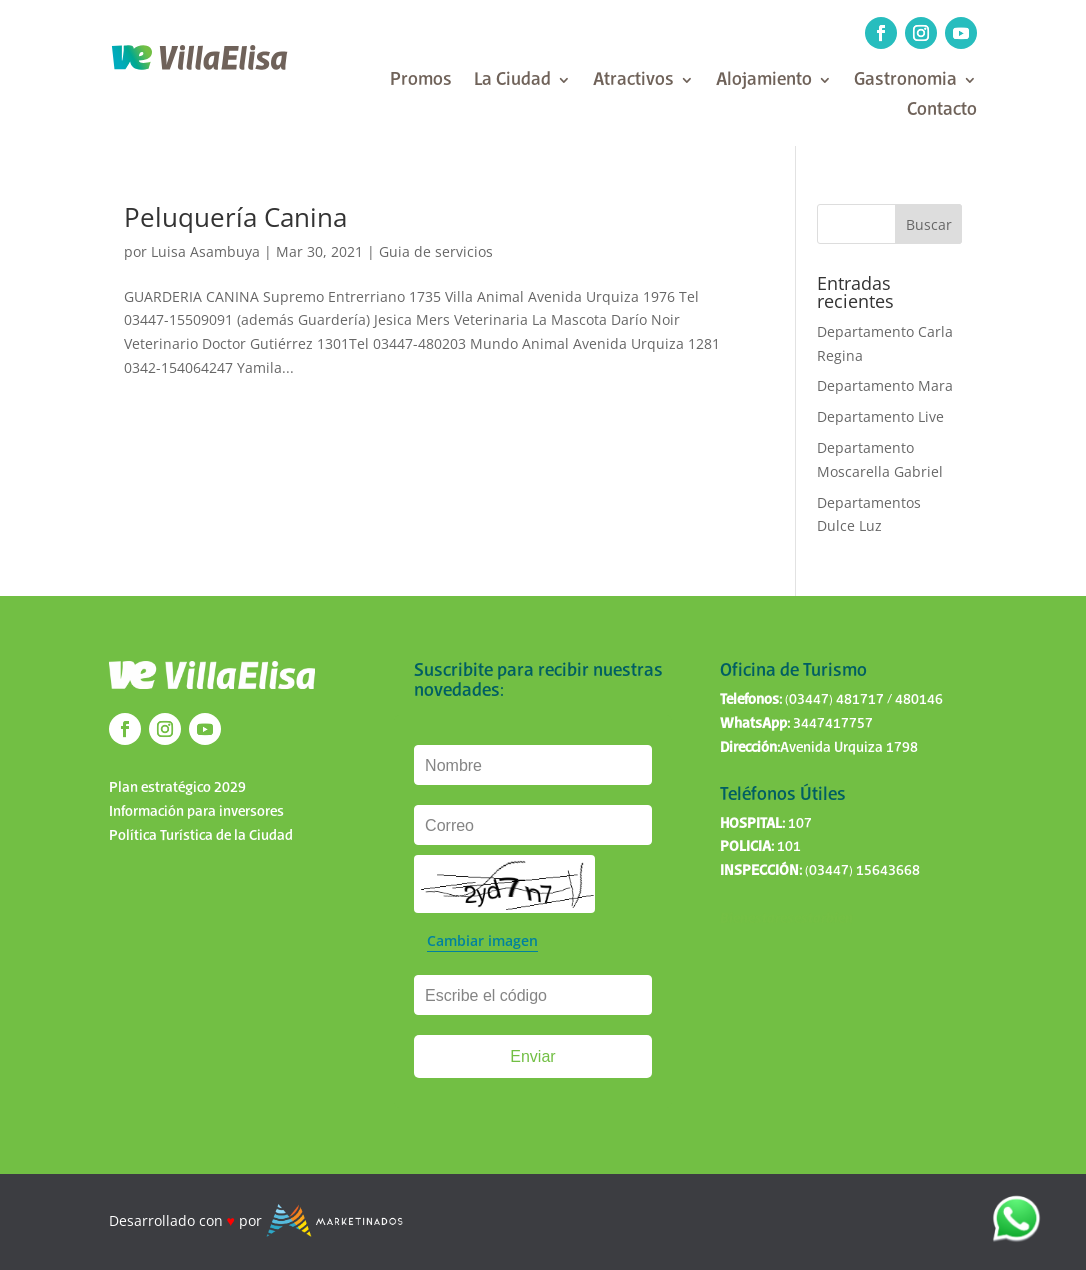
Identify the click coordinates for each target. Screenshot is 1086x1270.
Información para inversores (196, 812)
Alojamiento (764, 81)
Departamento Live (880, 416)
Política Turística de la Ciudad (201, 836)
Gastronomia (905, 81)
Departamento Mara (885, 385)
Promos (421, 81)
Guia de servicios (436, 251)
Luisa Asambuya (205, 251)
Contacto (942, 111)
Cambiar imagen (482, 940)
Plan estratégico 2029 (177, 788)
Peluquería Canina (235, 217)
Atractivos (633, 81)
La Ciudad (512, 81)
